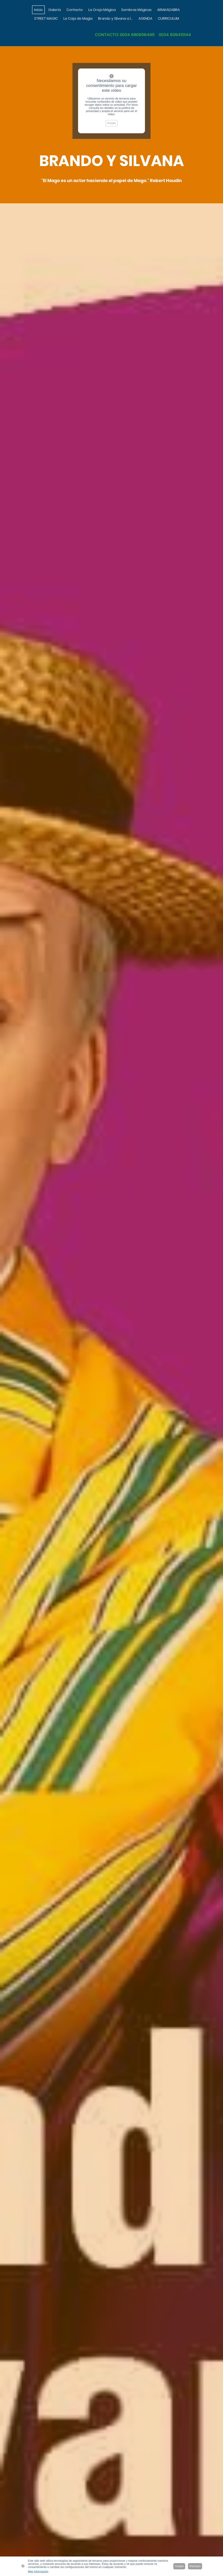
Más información (38, 2571)
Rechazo (195, 2566)
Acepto (111, 123)
